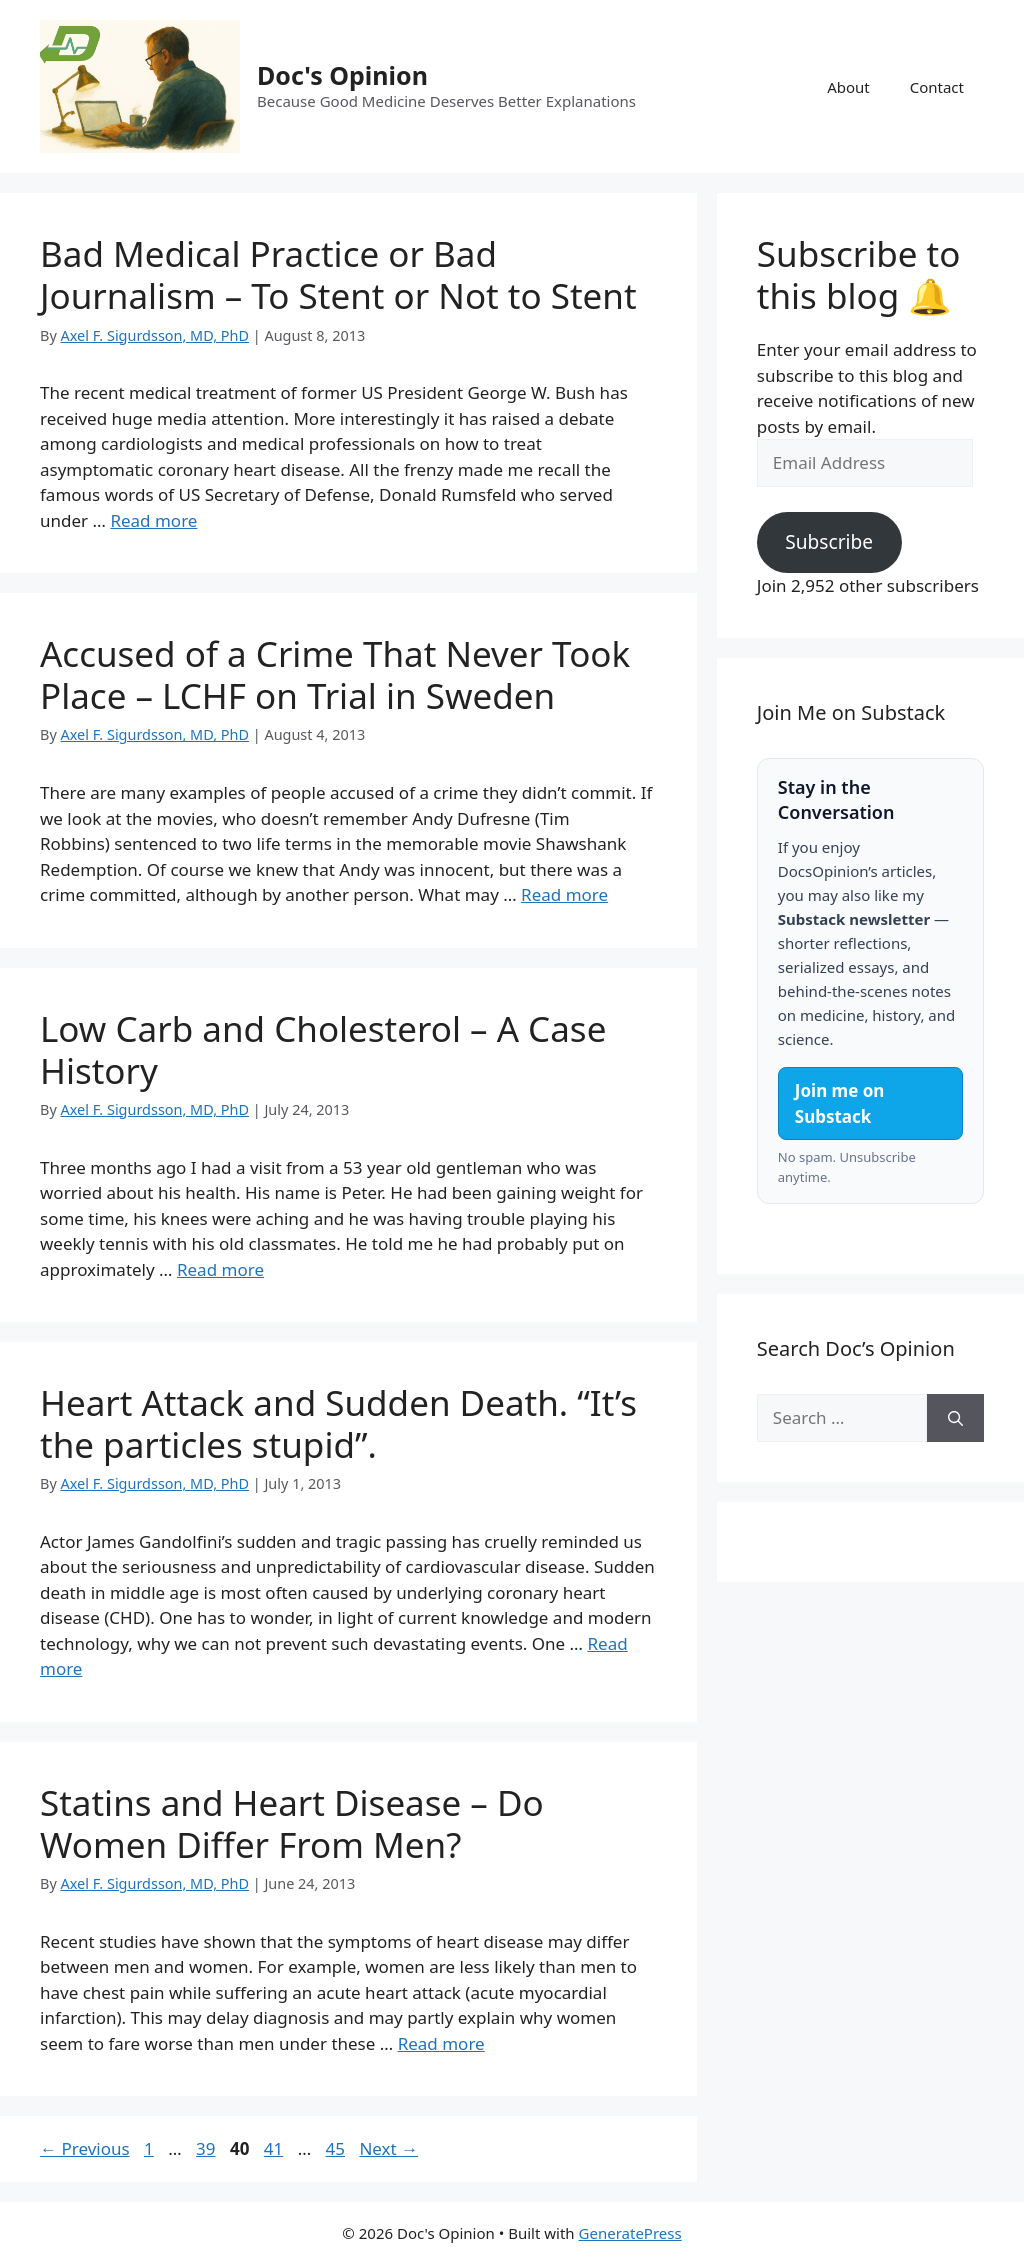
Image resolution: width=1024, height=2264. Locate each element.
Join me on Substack (840, 1103)
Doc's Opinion (342, 75)
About (848, 87)
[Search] (955, 1418)
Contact (937, 87)
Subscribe (829, 542)
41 (275, 2148)
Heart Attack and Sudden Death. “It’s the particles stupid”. (338, 1423)
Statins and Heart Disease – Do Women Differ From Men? (292, 1823)
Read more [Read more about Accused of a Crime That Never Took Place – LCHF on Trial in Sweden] (564, 894)
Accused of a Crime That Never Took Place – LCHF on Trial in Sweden (335, 674)
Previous (85, 2148)
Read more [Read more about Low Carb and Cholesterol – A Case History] (220, 1269)
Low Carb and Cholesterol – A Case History (323, 1049)
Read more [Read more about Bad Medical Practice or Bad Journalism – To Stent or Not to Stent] (153, 520)
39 (207, 2148)
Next (388, 2148)
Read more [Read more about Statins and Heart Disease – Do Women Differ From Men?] (441, 2043)
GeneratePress (630, 2233)
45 (337, 2148)
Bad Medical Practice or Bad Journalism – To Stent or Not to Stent (338, 274)
